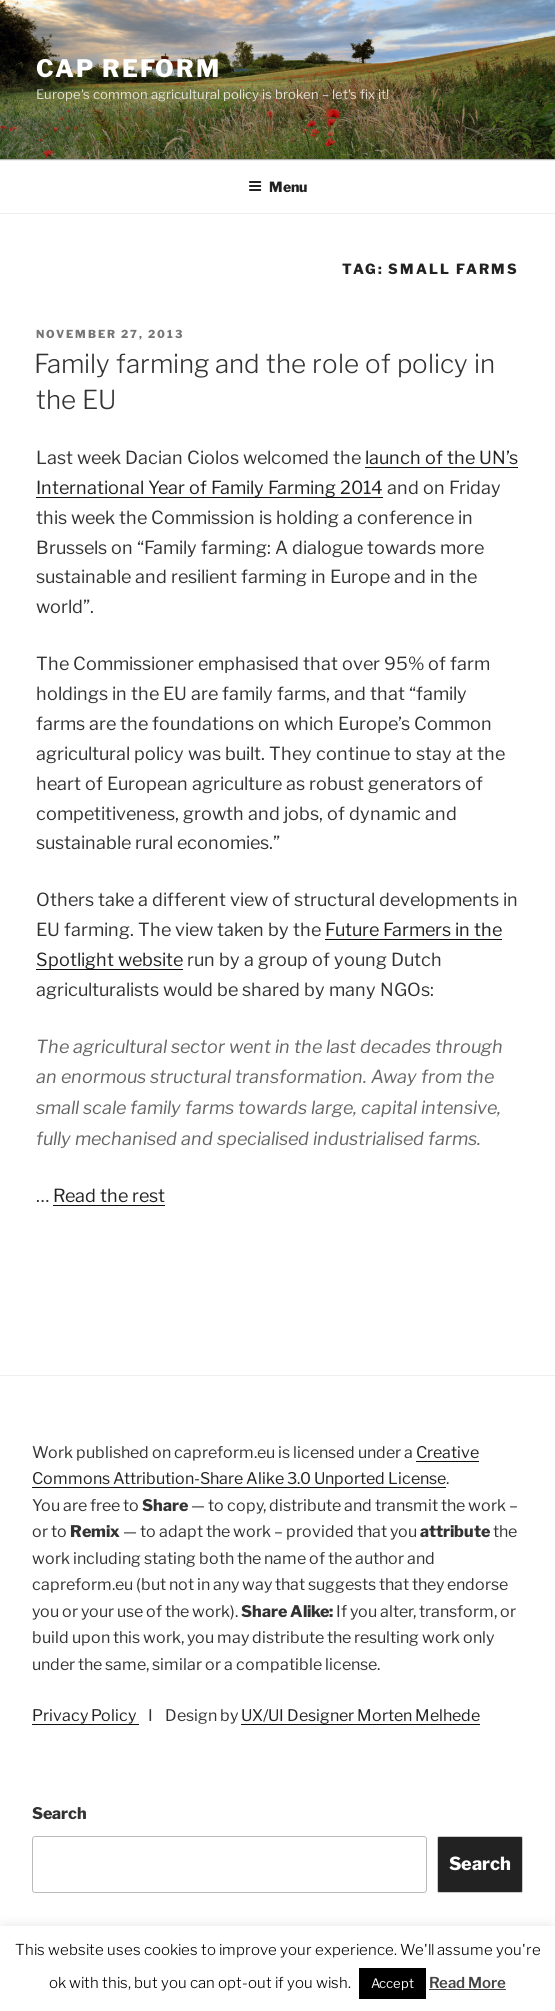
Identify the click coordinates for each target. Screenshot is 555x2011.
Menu (277, 186)
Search (59, 1813)
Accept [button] (392, 1983)
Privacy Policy (85, 1715)
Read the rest (109, 1195)
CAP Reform (128, 68)
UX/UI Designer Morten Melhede (360, 1715)
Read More (467, 1983)
